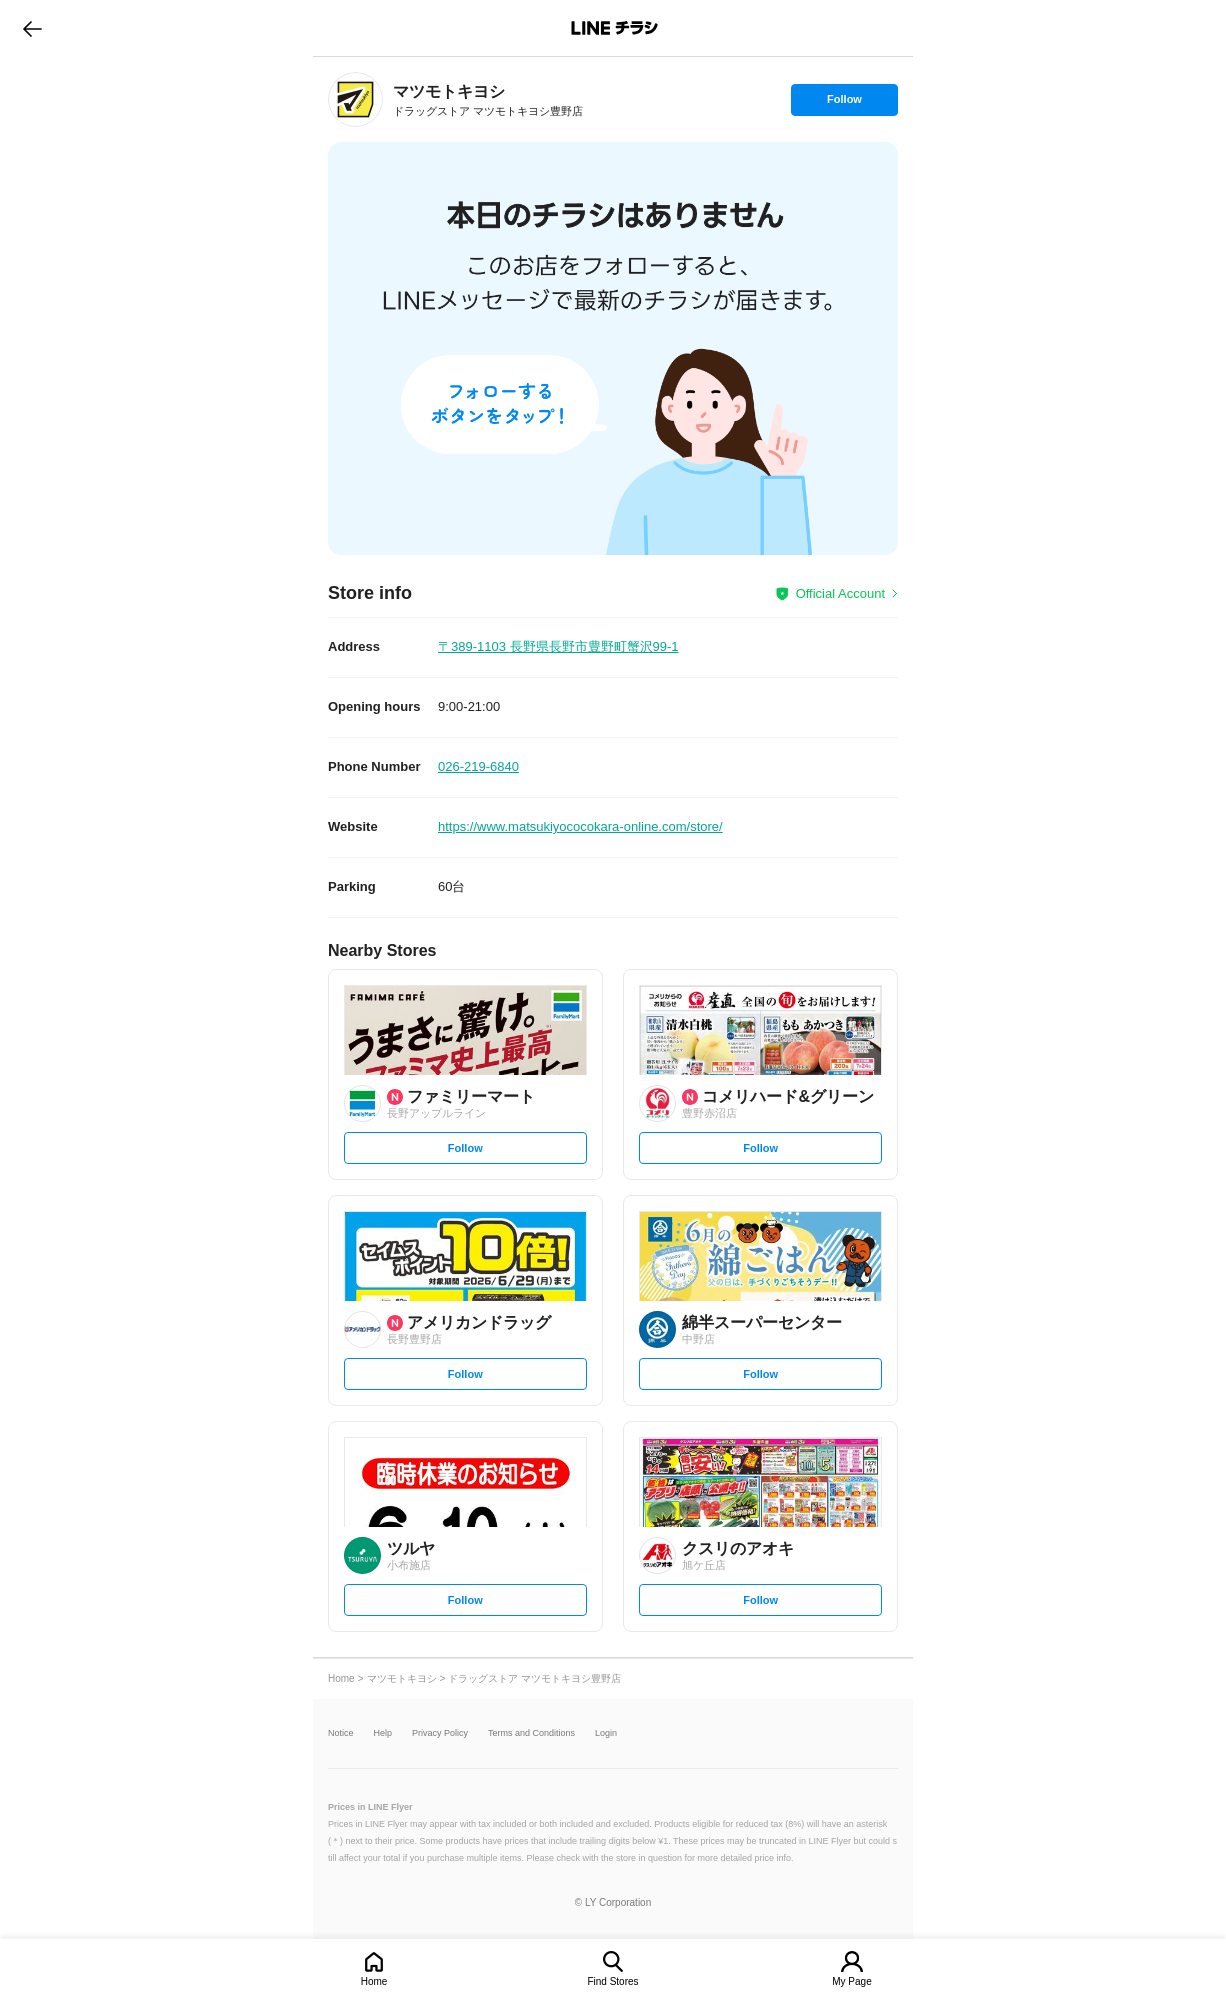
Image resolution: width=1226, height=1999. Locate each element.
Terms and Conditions (531, 1733)
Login (606, 1733)
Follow (844, 104)
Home (374, 1981)
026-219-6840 (478, 766)
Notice (341, 1733)
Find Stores (612, 1981)
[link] (355, 99)
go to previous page (32, 28)
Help (383, 1733)
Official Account (840, 593)
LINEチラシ (614, 28)
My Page (851, 1981)
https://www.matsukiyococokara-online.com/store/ (580, 826)
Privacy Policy (440, 1733)
